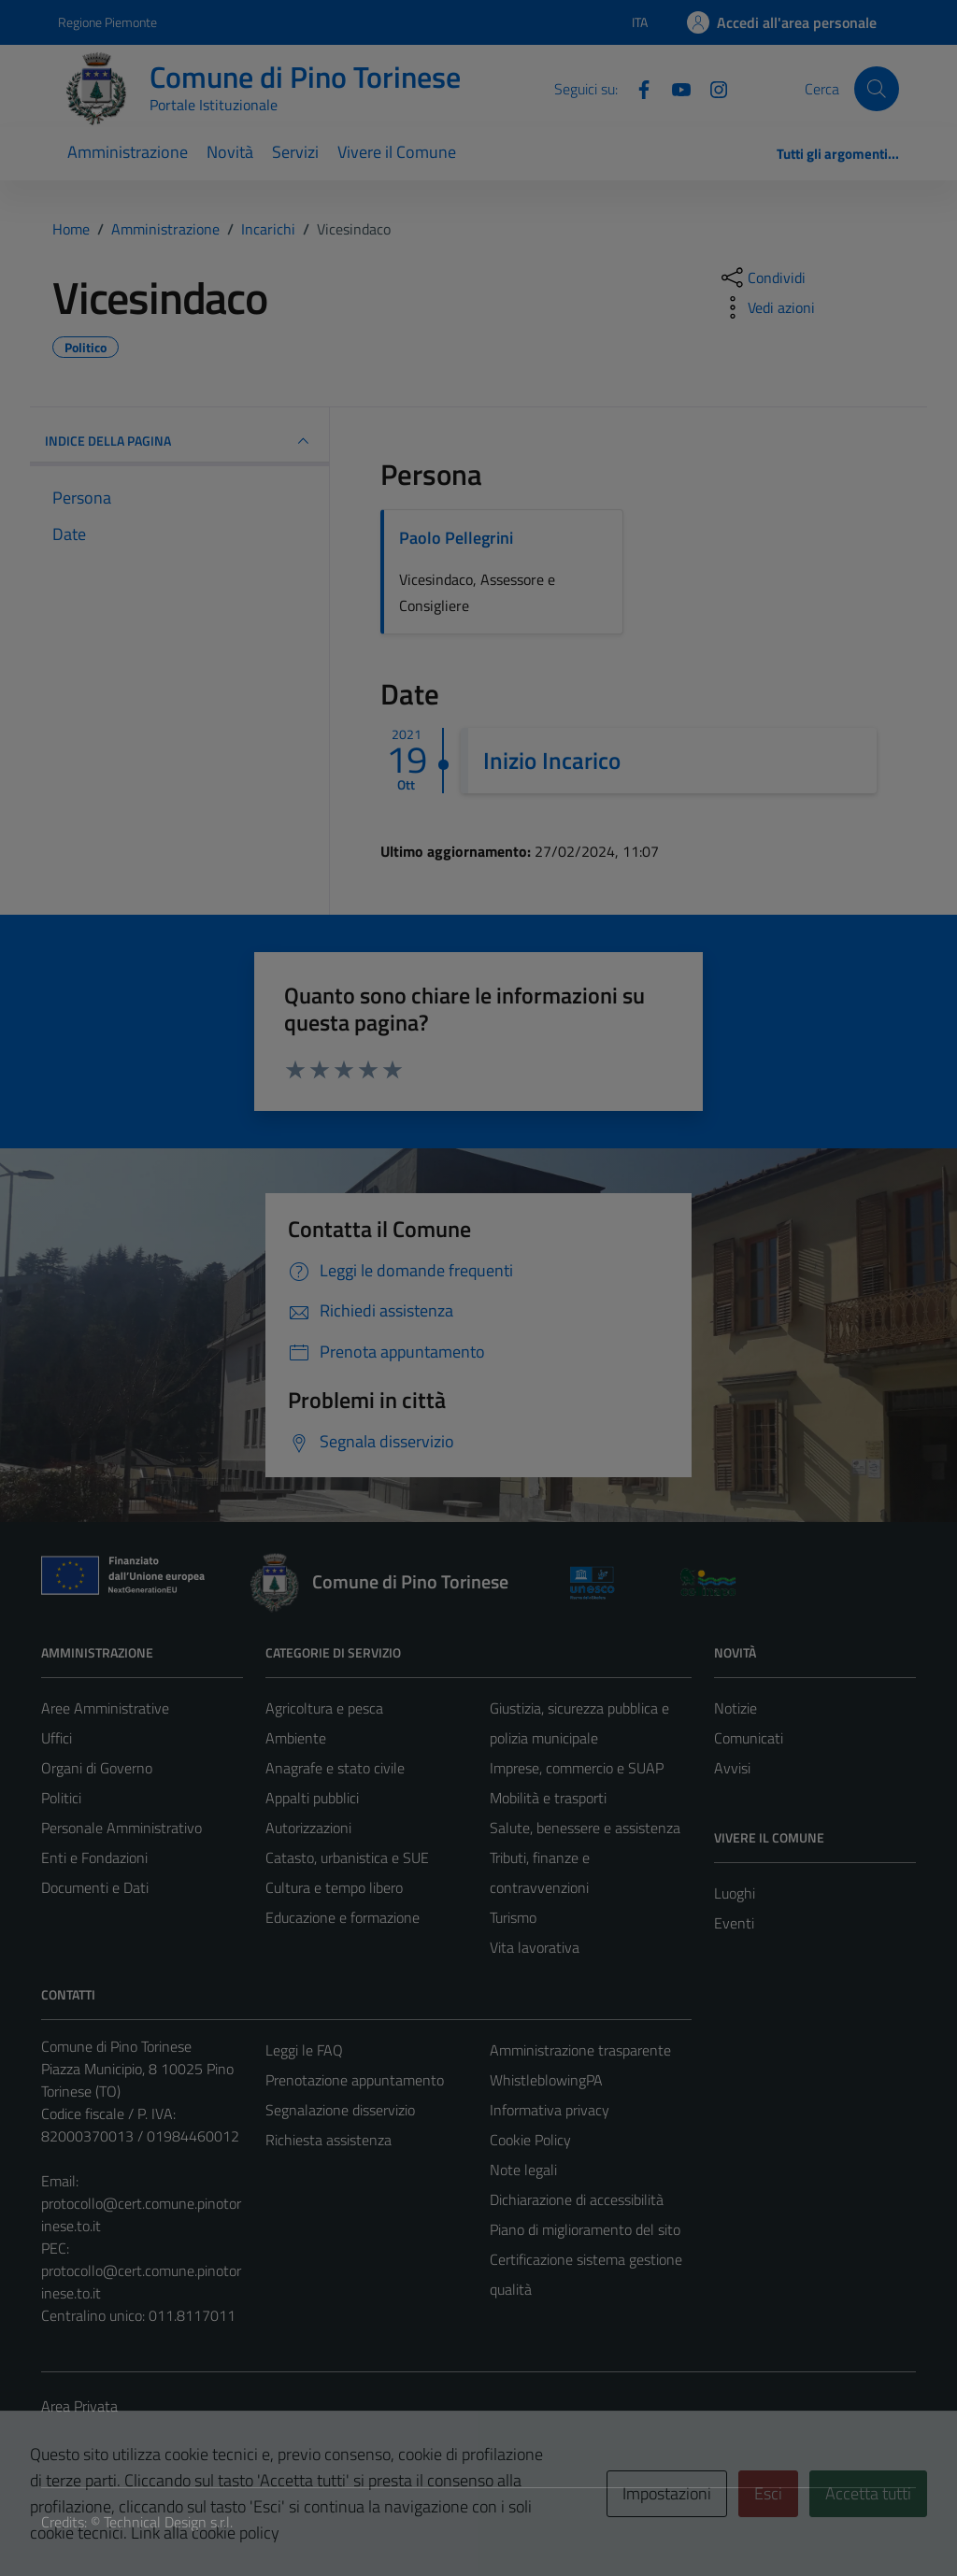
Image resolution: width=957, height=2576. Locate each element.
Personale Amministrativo (121, 1827)
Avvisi (732, 1768)
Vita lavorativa (534, 1947)
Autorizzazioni (308, 1827)
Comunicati (748, 1738)
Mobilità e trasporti (548, 1797)
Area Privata (79, 2406)
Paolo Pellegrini (456, 537)
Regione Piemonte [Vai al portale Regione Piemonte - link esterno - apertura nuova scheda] (107, 22)
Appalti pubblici (312, 1797)
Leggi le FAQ (304, 2050)
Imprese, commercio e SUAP (577, 1768)
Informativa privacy (549, 2110)
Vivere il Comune (396, 151)
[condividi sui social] (761, 277)
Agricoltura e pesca (324, 1708)
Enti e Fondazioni (94, 1857)
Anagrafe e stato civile (335, 1768)
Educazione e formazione (342, 1917)
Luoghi (734, 1893)
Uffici (56, 1738)
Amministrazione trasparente (580, 2050)
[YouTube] (674, 88)
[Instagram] (711, 88)
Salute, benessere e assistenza (585, 1827)
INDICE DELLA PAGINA (179, 441)
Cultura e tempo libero (334, 1887)
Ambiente (295, 1738)
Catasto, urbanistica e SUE (347, 1857)
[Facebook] (636, 88)
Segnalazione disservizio (340, 2110)
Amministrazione (127, 151)
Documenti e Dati (95, 1887)
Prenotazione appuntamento (354, 2080)
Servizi (295, 151)
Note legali (523, 2169)
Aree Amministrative (105, 1708)
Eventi (734, 1923)
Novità (230, 151)
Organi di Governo (96, 1768)
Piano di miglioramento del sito (585, 2229)
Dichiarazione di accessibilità (577, 2199)
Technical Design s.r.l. (168, 2522)
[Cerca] (876, 88)
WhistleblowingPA (546, 2080)
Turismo (513, 1917)
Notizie (735, 1708)
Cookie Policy (530, 2139)
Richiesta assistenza (328, 2139)
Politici (61, 1797)
